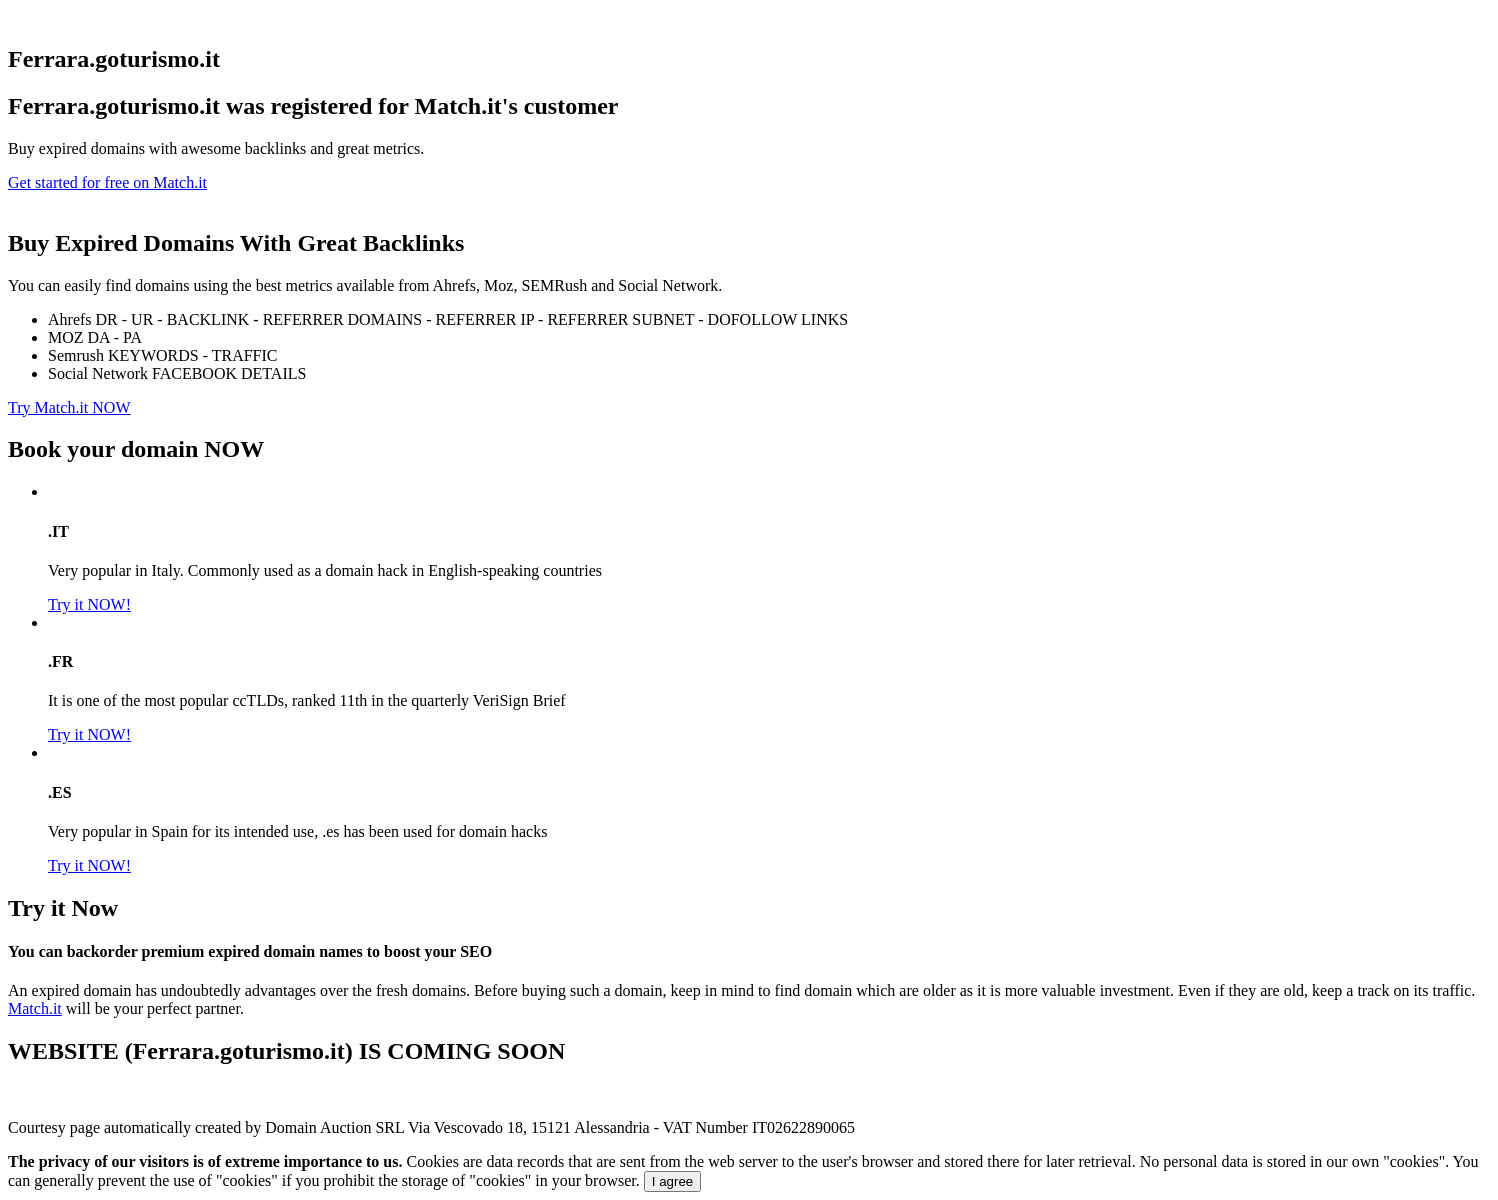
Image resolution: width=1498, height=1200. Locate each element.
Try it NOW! (89, 604)
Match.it (35, 1008)
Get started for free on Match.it (107, 182)
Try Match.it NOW (69, 407)
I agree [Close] (673, 1181)
